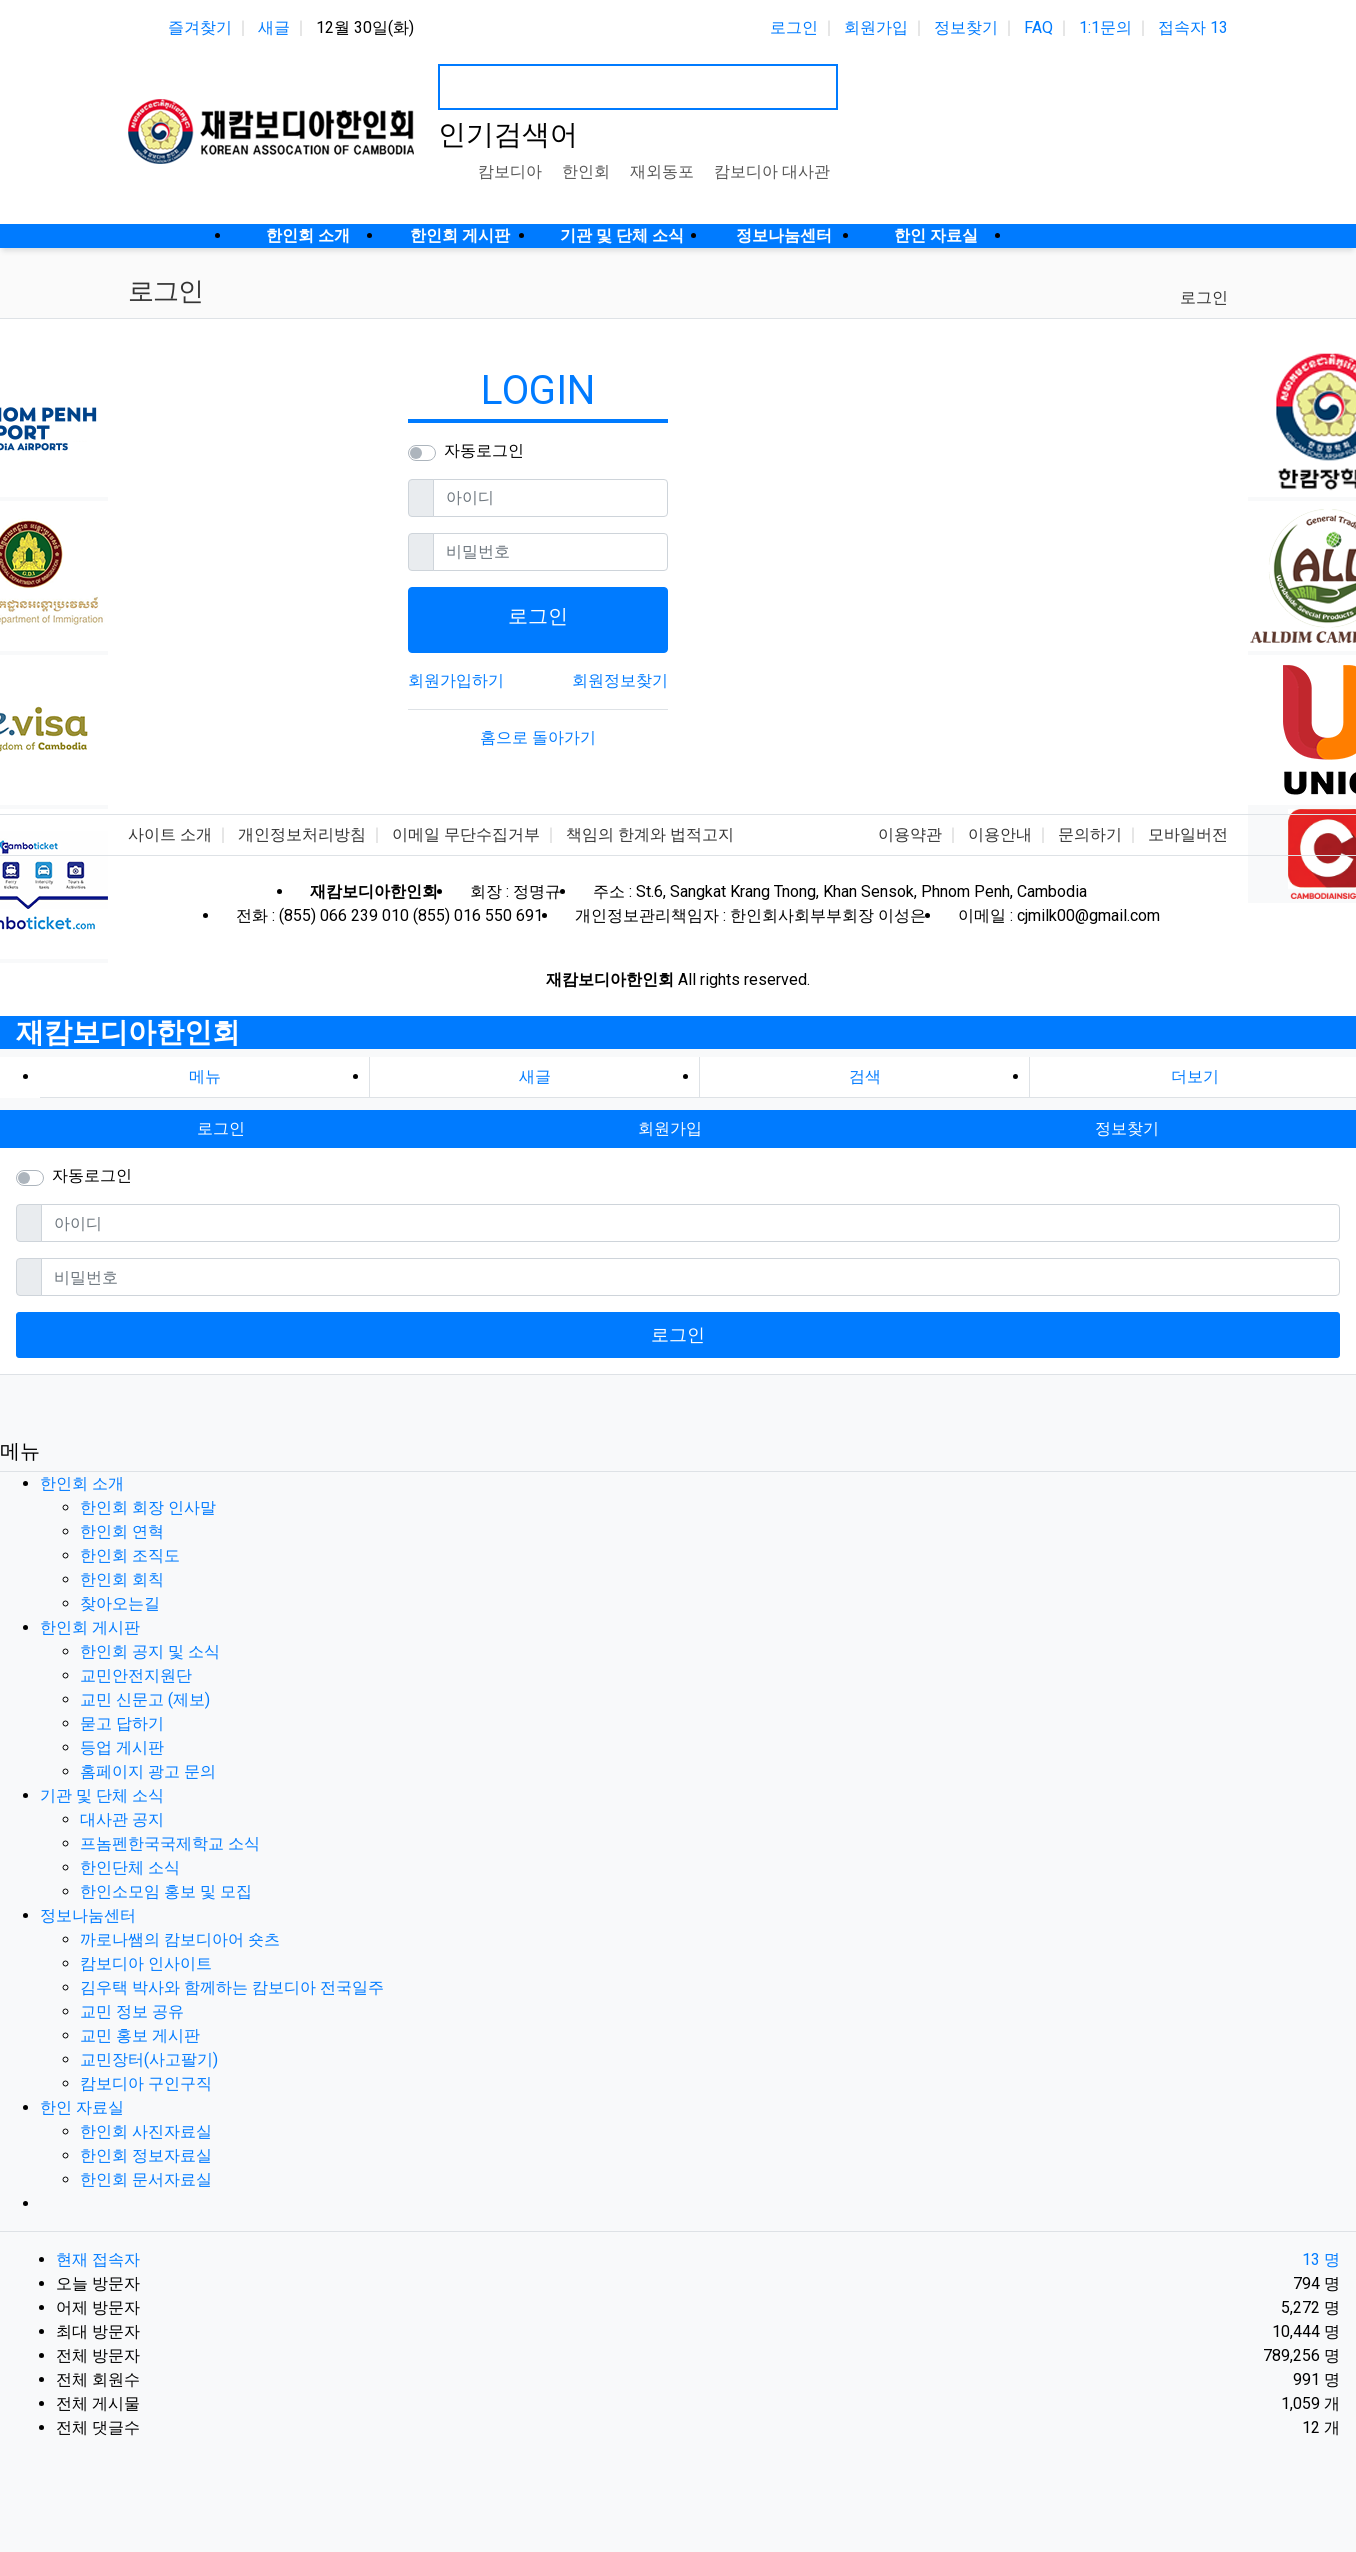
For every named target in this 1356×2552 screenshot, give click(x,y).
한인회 (586, 171)
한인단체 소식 (130, 1867)
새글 (274, 27)
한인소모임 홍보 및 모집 (166, 1891)
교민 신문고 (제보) (145, 1699)
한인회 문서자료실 (146, 2179)
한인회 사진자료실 (146, 2131)
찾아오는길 (120, 1603)
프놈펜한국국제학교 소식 (170, 1843)
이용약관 (910, 834)
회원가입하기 (456, 680)
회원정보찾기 (620, 680)
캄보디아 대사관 (772, 171)
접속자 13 (1193, 27)
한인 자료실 (82, 2107)
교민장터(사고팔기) (149, 2059)
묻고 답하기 (122, 1723)
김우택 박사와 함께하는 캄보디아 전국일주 (232, 1987)
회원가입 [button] (670, 1128)
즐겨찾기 (200, 27)
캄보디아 (510, 171)
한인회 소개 (82, 1483)
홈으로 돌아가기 (538, 737)
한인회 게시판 (90, 1627)
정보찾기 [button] (1127, 1128)
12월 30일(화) (365, 27)
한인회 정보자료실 (146, 2155)
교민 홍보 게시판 (140, 2035)
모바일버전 (1188, 834)
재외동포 (662, 171)
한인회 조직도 (130, 1555)
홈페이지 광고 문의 (148, 1771)
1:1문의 (1105, 27)
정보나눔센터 (88, 1915)
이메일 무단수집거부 (466, 834)
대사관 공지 (122, 1819)
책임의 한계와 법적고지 (650, 834)
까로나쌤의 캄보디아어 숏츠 (180, 1939)
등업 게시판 (122, 1747)
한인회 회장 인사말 (148, 1507)
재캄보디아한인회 (128, 1032)
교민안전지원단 (136, 1675)
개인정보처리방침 (302, 834)
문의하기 (1090, 834)
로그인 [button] (221, 1128)
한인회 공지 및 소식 (150, 1651)
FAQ (1038, 27)
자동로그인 (484, 450)
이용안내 (1000, 834)
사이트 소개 (170, 834)
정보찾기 (966, 27)
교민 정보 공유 (132, 2011)
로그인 (794, 27)
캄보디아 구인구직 (146, 2083)
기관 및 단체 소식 (102, 1795)
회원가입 (876, 27)
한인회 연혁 (122, 1531)
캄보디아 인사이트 (146, 1963)
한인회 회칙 (122, 1579)
